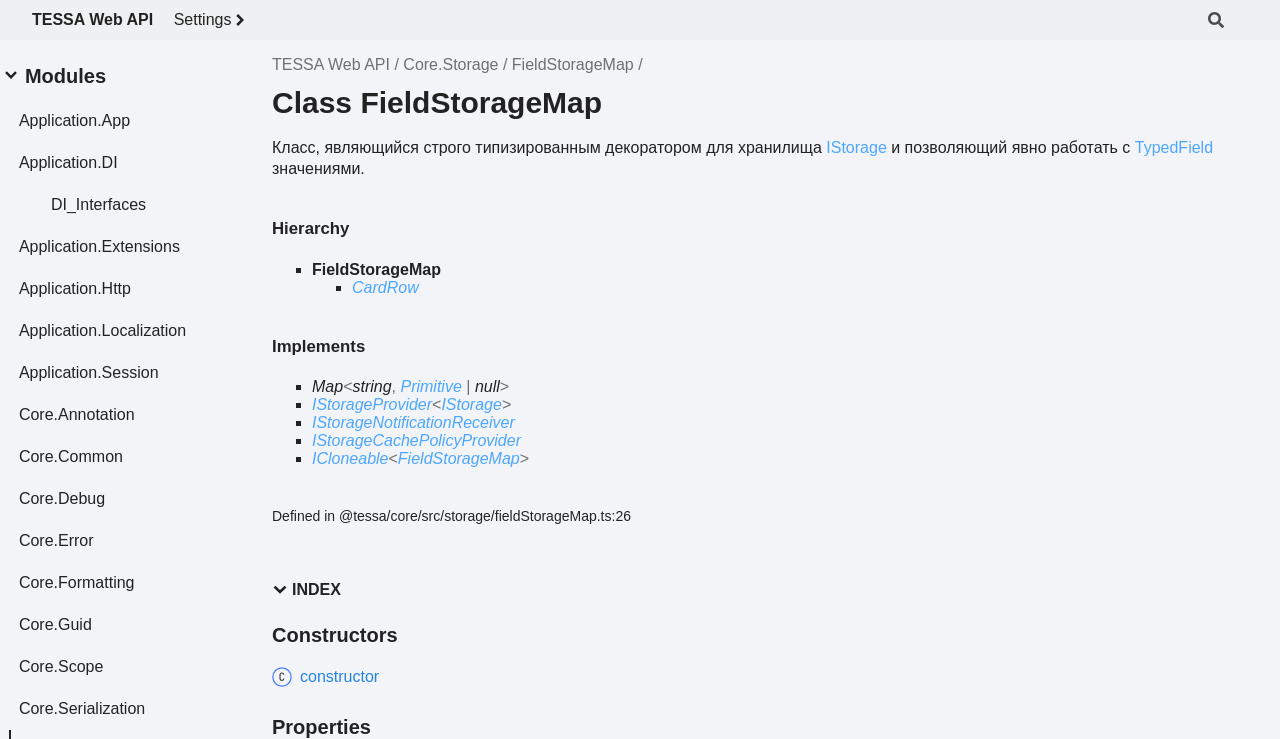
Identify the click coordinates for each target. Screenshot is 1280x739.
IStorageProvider (372, 404)
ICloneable (350, 458)
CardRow (385, 287)
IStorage (856, 147)
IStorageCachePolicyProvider (416, 440)
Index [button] (306, 589)
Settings (213, 20)
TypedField (1174, 147)
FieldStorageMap (573, 64)
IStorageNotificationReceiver (413, 422)
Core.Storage (450, 64)
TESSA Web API (92, 19)
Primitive (430, 386)
